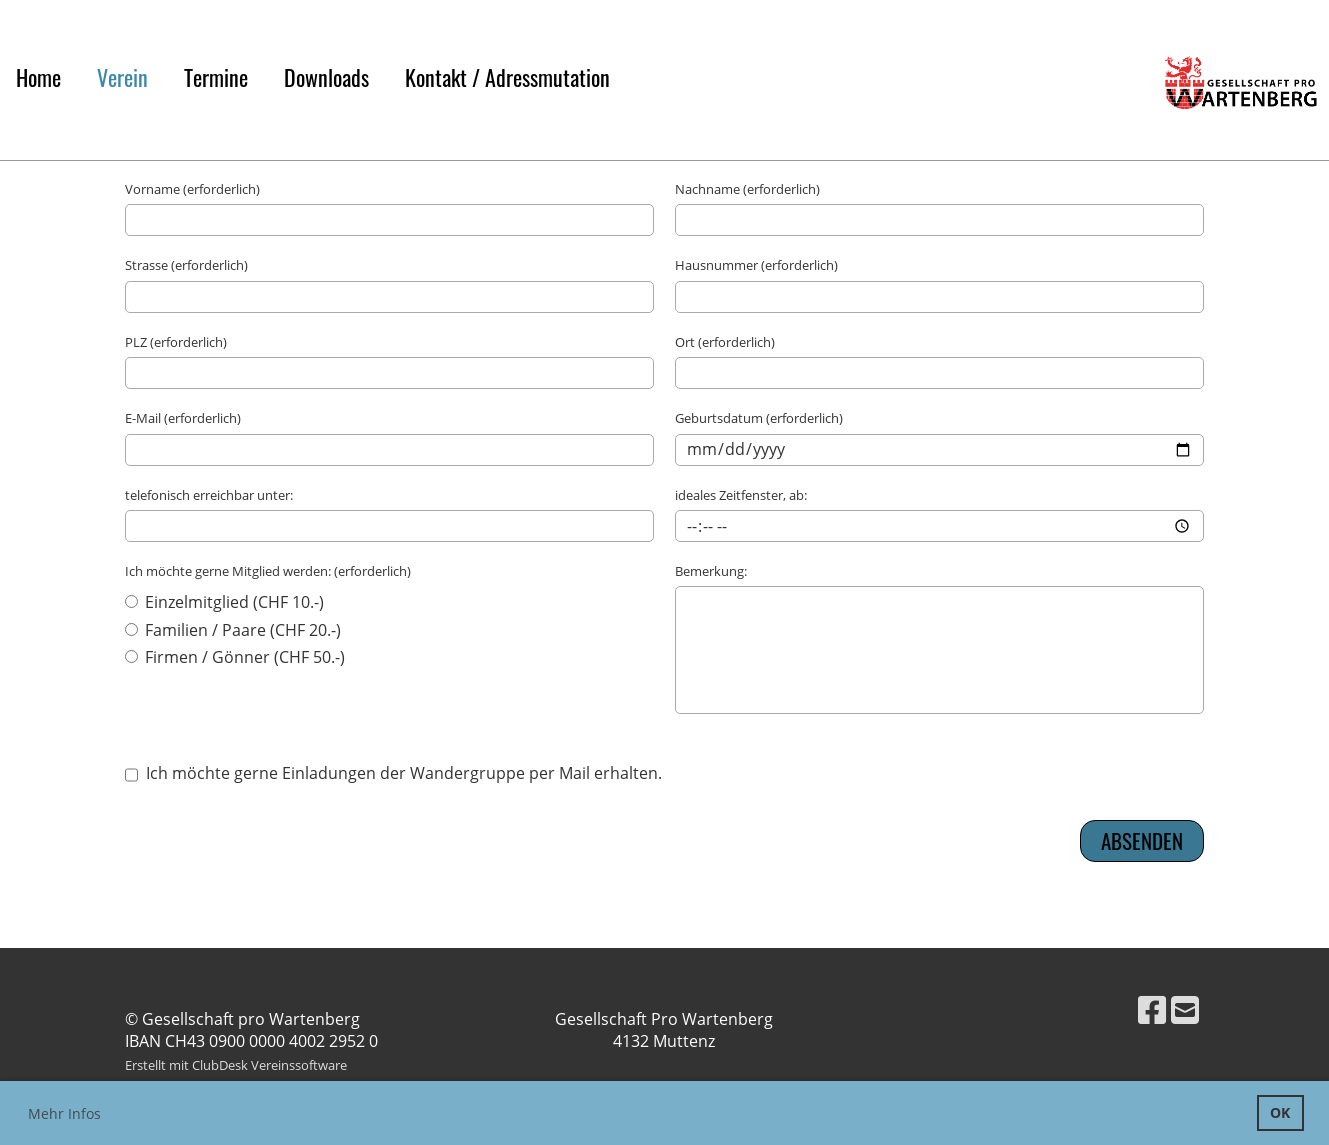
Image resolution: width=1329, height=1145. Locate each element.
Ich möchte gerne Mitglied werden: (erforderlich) (268, 571)
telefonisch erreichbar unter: (209, 495)
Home (38, 77)
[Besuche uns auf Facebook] (1152, 1009)
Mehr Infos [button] (64, 1113)
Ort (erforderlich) (725, 342)
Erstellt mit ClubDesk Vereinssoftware (236, 1065)
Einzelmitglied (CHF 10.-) (224, 602)
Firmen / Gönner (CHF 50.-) (235, 657)
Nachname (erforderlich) (747, 189)
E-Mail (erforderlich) (183, 418)
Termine (216, 77)
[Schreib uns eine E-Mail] (1185, 1009)
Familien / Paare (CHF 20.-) (233, 630)
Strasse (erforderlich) (186, 265)
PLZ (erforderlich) (176, 342)
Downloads (326, 77)
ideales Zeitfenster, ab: (741, 495)
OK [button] (1280, 1112)
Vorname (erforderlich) (192, 189)
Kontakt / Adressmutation (507, 77)
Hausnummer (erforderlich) (756, 265)
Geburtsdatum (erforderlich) (759, 418)
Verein (122, 77)
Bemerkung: (711, 571)
